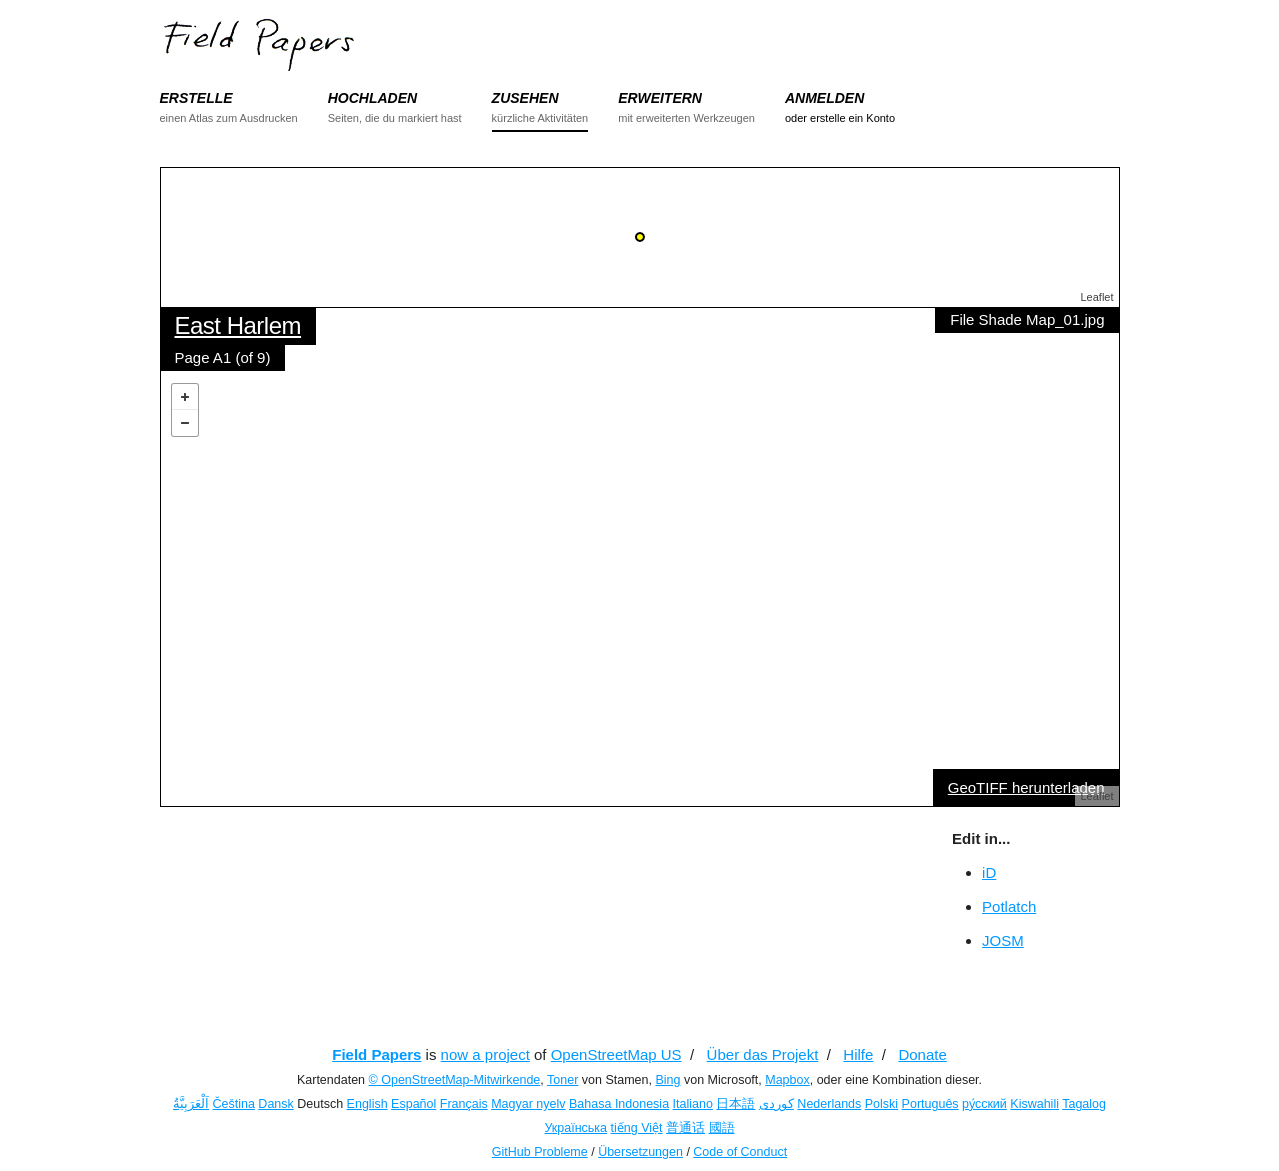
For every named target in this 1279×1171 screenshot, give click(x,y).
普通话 (685, 1128)
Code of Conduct (740, 1152)
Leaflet (1096, 297)
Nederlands (829, 1104)
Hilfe (858, 1054)
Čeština (233, 1104)
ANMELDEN (824, 98)
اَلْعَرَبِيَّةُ (191, 1104)
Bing (667, 1080)
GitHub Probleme (540, 1152)
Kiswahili (1034, 1104)
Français (464, 1104)
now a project (485, 1054)
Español (413, 1104)
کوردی (776, 1104)
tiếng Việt (637, 1128)
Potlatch (1009, 906)
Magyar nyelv (528, 1104)
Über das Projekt (763, 1054)
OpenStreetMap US (616, 1054)
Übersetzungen (640, 1152)
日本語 (735, 1104)
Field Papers (376, 1054)
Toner (562, 1080)
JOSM (1003, 940)
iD (989, 872)
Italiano (693, 1104)
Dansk (275, 1104)
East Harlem (238, 325)
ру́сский (984, 1104)
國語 (722, 1128)
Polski (881, 1104)
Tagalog (1084, 1104)
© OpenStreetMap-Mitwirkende (455, 1080)
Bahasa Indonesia (619, 1104)
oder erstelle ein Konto (840, 118)
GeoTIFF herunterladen (1026, 787)
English (367, 1104)
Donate (922, 1054)
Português (930, 1104)
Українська (575, 1128)
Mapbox (787, 1080)
